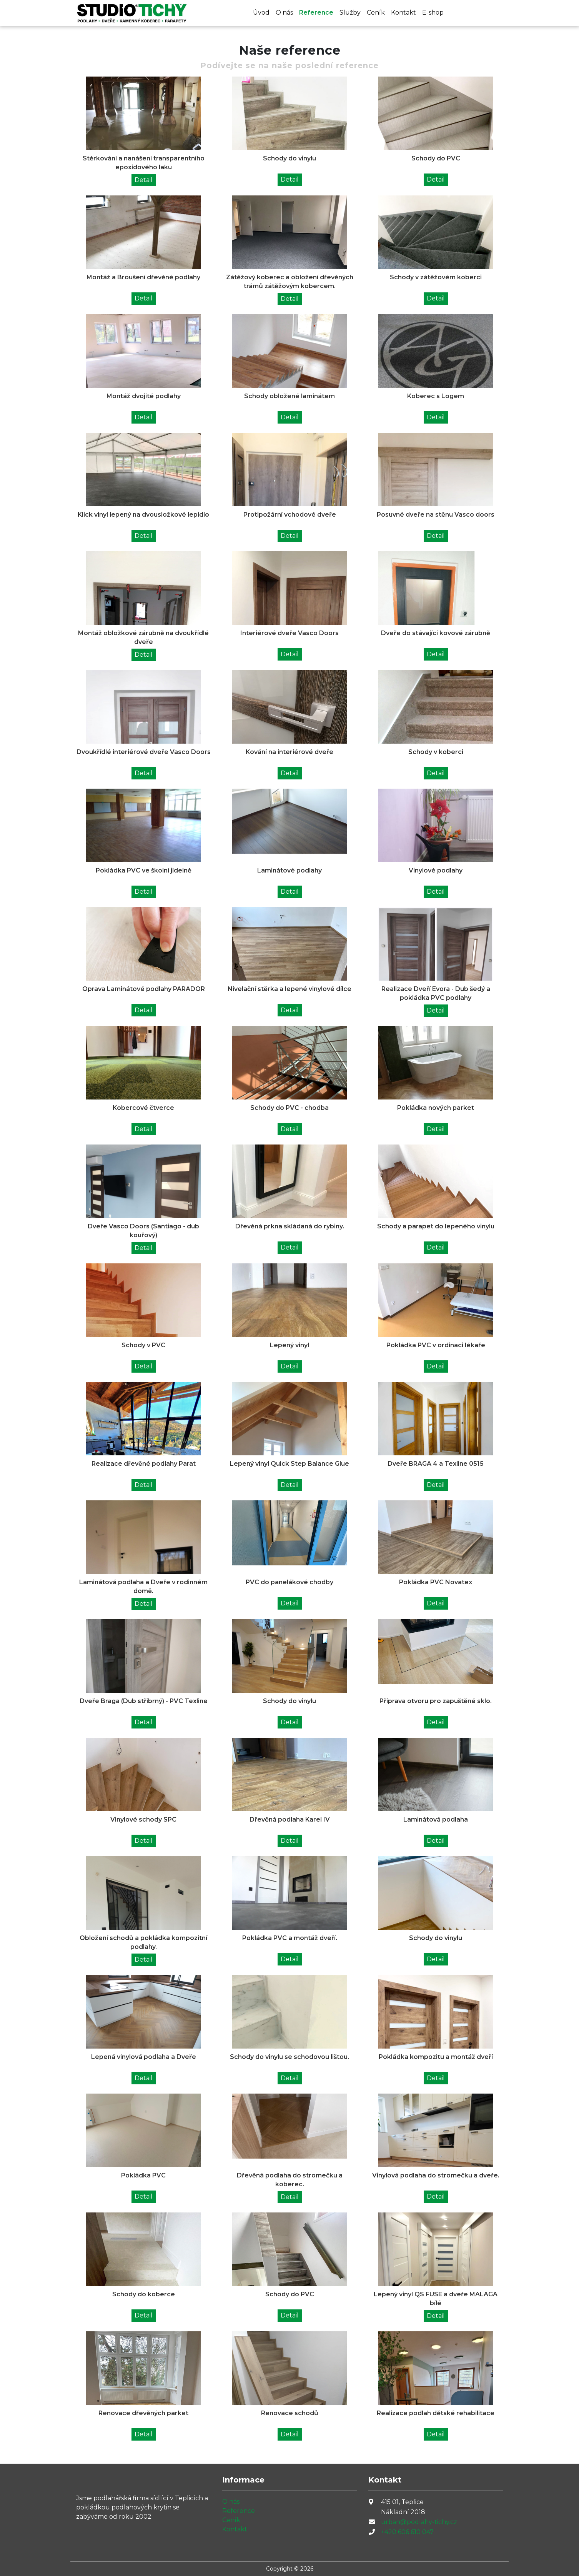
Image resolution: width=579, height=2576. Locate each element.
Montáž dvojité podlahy (143, 396)
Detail (144, 180)
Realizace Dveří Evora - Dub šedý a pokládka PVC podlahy (435, 993)
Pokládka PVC (143, 2175)
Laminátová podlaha (435, 1819)
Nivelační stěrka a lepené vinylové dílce (289, 989)
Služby (350, 12)
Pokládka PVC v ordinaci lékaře (435, 1345)
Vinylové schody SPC (143, 1819)
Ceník (376, 12)
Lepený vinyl (289, 1345)
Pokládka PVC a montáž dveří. (289, 1938)
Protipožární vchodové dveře (289, 514)
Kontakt (403, 12)
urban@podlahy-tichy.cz (419, 2522)
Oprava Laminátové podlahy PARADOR (143, 989)
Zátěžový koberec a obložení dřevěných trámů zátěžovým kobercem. (289, 282)
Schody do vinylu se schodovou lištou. (289, 2056)
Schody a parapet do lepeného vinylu (435, 1226)
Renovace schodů (289, 2413)
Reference (316, 12)
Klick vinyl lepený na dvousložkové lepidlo (143, 514)
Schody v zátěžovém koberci (436, 277)
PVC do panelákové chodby (289, 1582)
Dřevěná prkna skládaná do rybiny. (289, 1226)
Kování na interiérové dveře (289, 752)
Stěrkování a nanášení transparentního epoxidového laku (144, 163)
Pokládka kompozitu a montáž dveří (436, 2056)
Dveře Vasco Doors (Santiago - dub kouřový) (143, 1231)
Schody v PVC (143, 1345)
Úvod (261, 12)
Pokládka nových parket (435, 1107)
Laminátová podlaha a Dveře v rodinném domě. (143, 1586)
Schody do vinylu (289, 158)
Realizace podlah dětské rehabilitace (435, 2413)
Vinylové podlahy (436, 870)
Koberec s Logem (435, 396)
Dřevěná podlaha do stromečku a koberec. (290, 2180)
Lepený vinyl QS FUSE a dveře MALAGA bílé (435, 2299)
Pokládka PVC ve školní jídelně (143, 870)
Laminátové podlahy (289, 870)
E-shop (433, 12)
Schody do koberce (143, 2294)
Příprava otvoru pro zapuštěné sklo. (435, 1701)
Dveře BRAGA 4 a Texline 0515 (436, 1463)
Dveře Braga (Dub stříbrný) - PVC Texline (144, 1701)
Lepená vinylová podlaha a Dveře (143, 2056)
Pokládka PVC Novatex (435, 1582)
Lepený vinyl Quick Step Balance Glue (289, 1463)
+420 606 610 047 (407, 2532)
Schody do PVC (435, 158)
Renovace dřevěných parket (143, 2413)
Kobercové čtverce (143, 1107)
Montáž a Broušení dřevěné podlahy (143, 277)
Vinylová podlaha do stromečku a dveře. (435, 2175)
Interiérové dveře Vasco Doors (289, 633)
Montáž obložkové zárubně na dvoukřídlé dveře (143, 637)
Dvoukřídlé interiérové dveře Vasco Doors (144, 752)
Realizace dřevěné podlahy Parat (144, 1463)
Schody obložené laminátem (289, 396)
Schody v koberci (435, 752)
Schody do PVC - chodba (289, 1107)
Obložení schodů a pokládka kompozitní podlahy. (143, 1942)
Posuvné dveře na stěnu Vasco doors (435, 514)
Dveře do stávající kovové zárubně (435, 633)
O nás (284, 12)
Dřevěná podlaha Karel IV (290, 1819)
